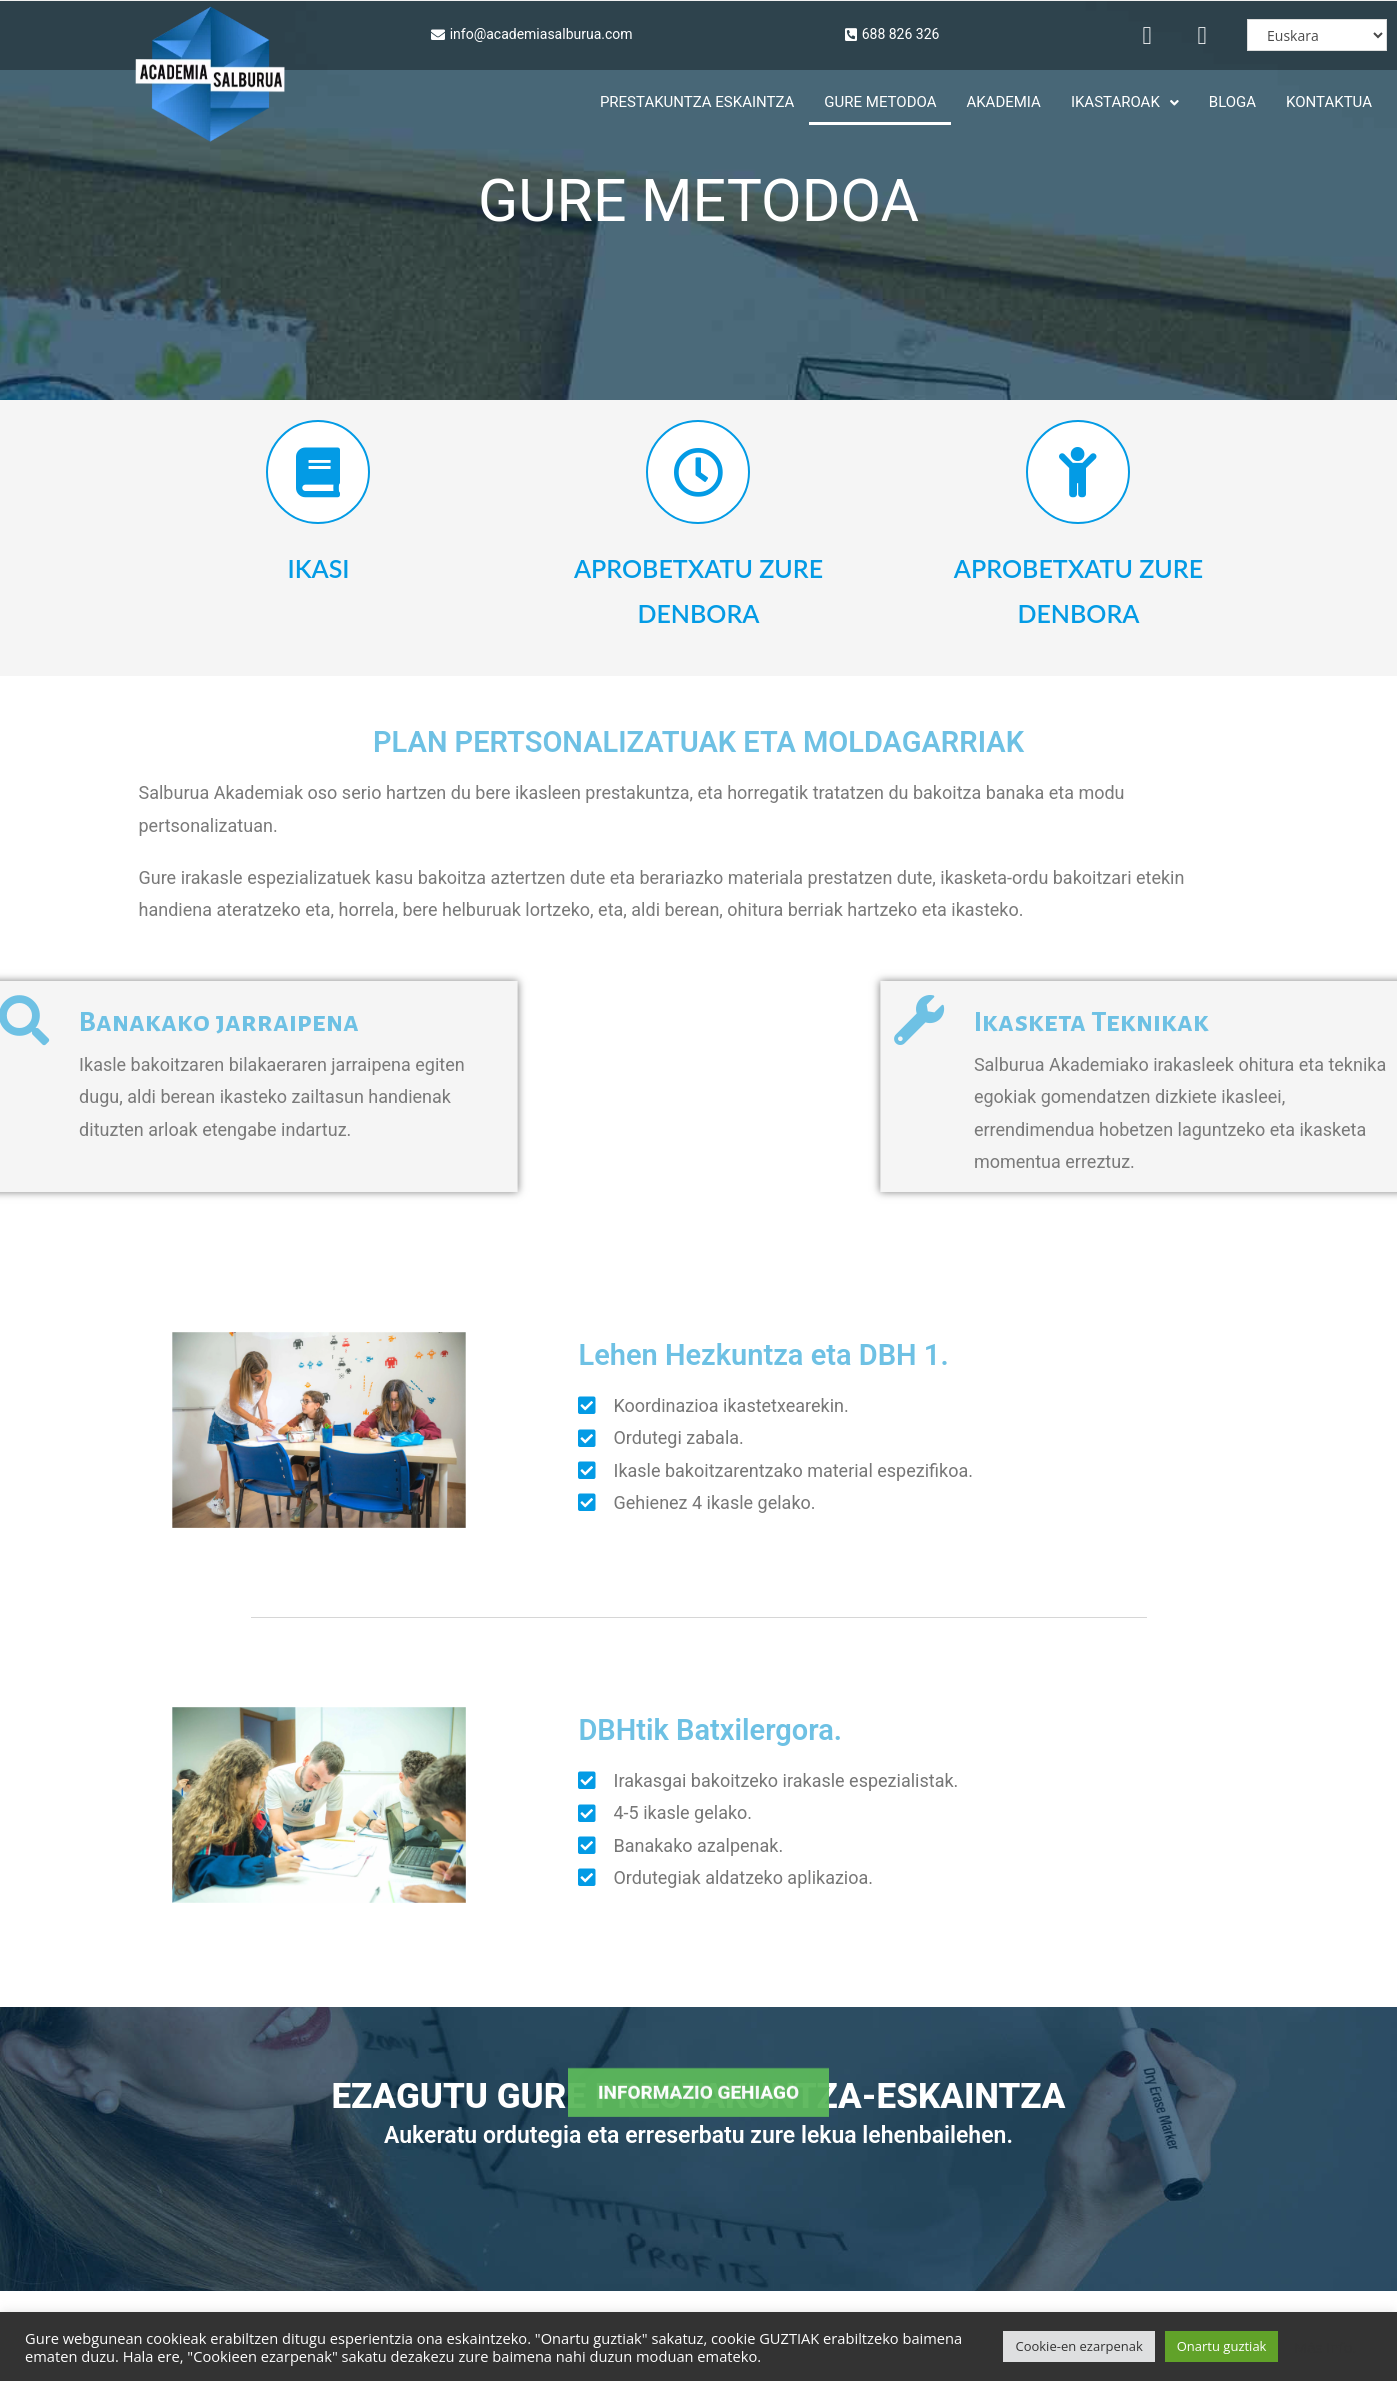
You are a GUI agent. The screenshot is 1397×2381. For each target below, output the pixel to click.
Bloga (1232, 102)
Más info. (1325, 2347)
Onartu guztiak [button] (1222, 2346)
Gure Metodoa (880, 102)
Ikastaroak (1125, 102)
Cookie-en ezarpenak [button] (1078, 2346)
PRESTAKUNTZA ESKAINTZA (697, 102)
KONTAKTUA (1329, 102)
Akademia (1003, 102)
